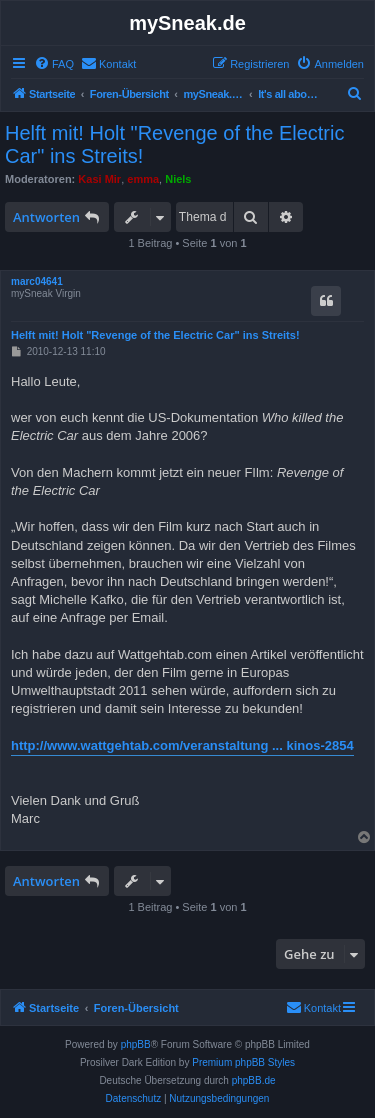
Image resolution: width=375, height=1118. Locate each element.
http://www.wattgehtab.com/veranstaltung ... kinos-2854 (182, 745)
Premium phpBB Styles (243, 1062)
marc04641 (37, 281)
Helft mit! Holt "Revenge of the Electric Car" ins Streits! (174, 144)
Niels (178, 179)
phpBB (136, 1044)
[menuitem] (54, 64)
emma (143, 179)
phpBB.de (254, 1080)
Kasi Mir (99, 179)
